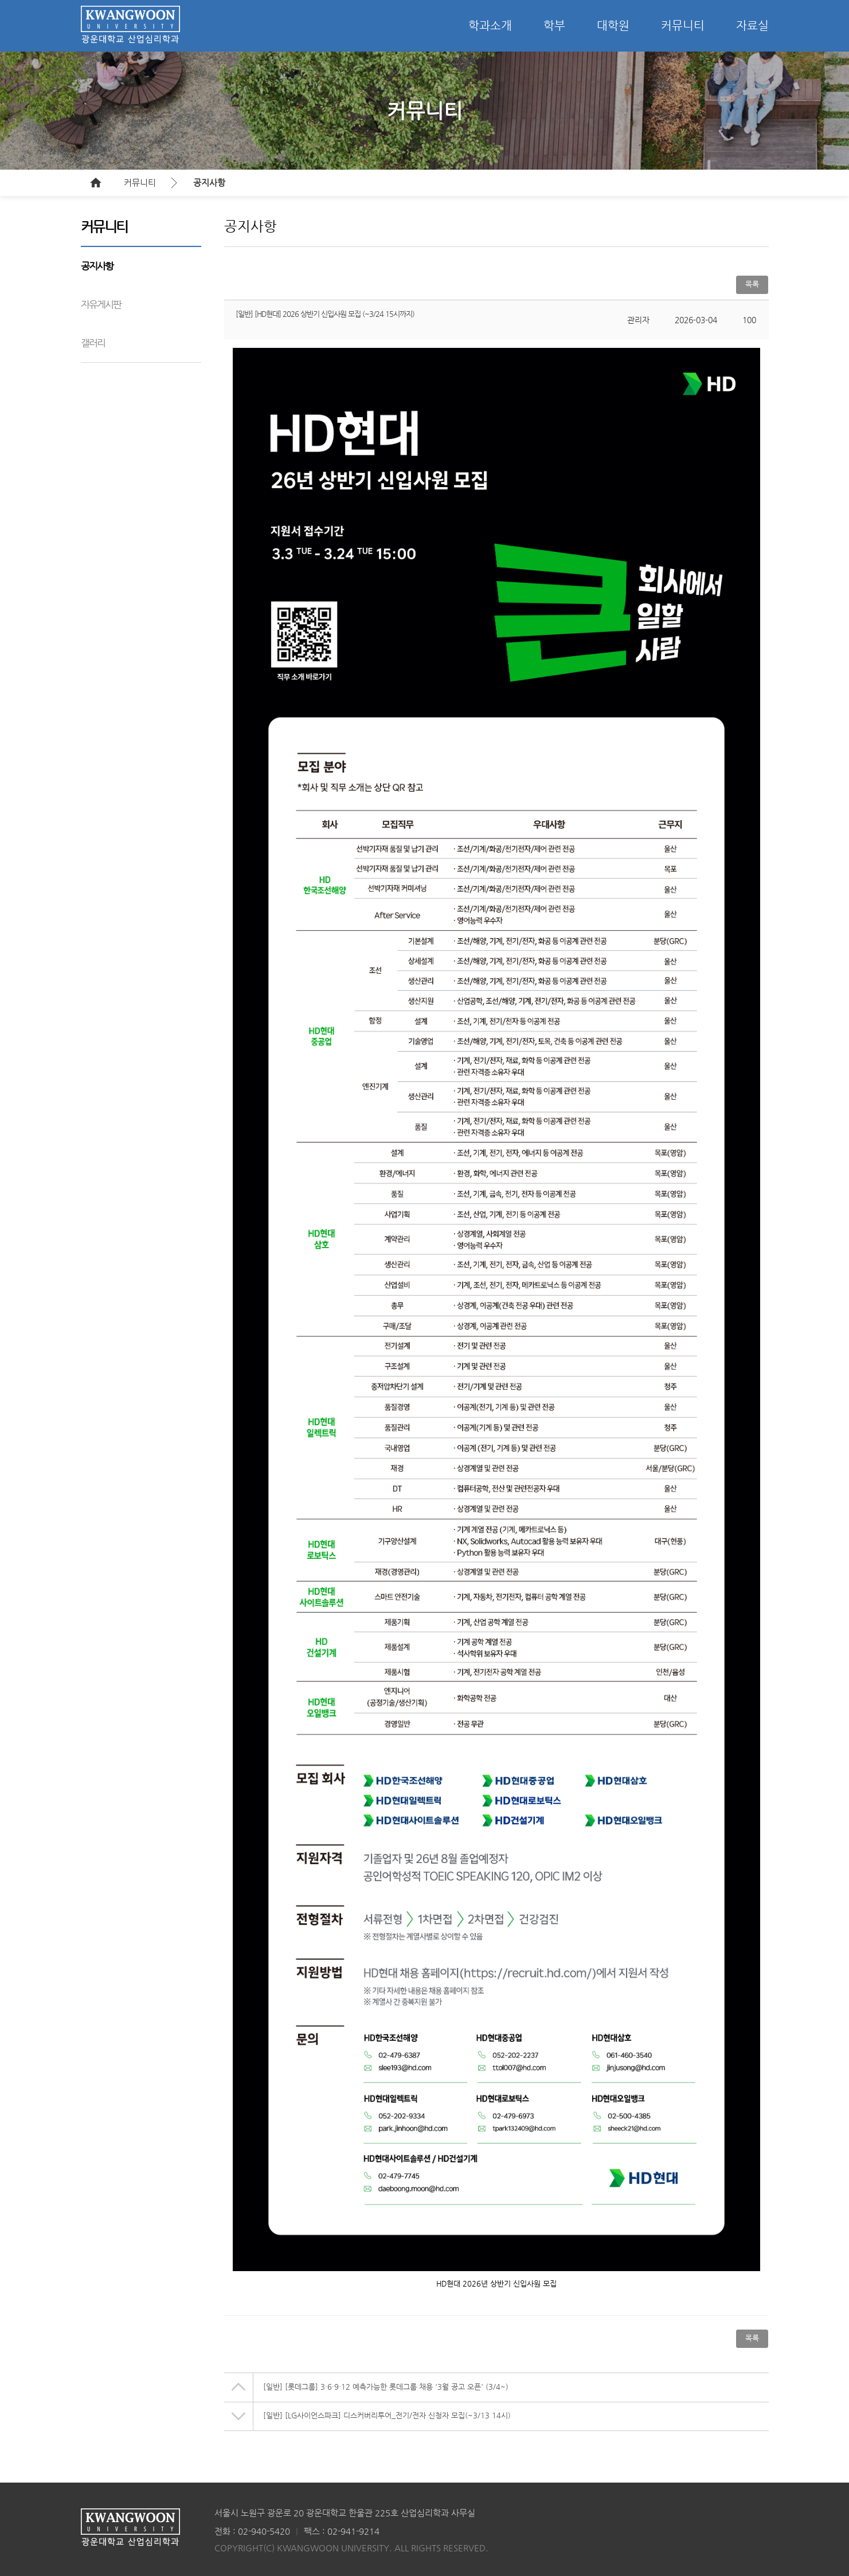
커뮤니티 (683, 25)
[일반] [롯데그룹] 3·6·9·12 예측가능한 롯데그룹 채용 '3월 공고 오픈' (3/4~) (385, 2386)
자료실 (752, 25)
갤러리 (93, 342)
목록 (752, 284)
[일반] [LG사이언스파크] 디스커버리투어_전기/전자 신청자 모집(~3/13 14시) (387, 2415)
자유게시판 (101, 304)
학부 (554, 25)
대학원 (613, 25)
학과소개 (490, 25)
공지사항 (209, 182)
